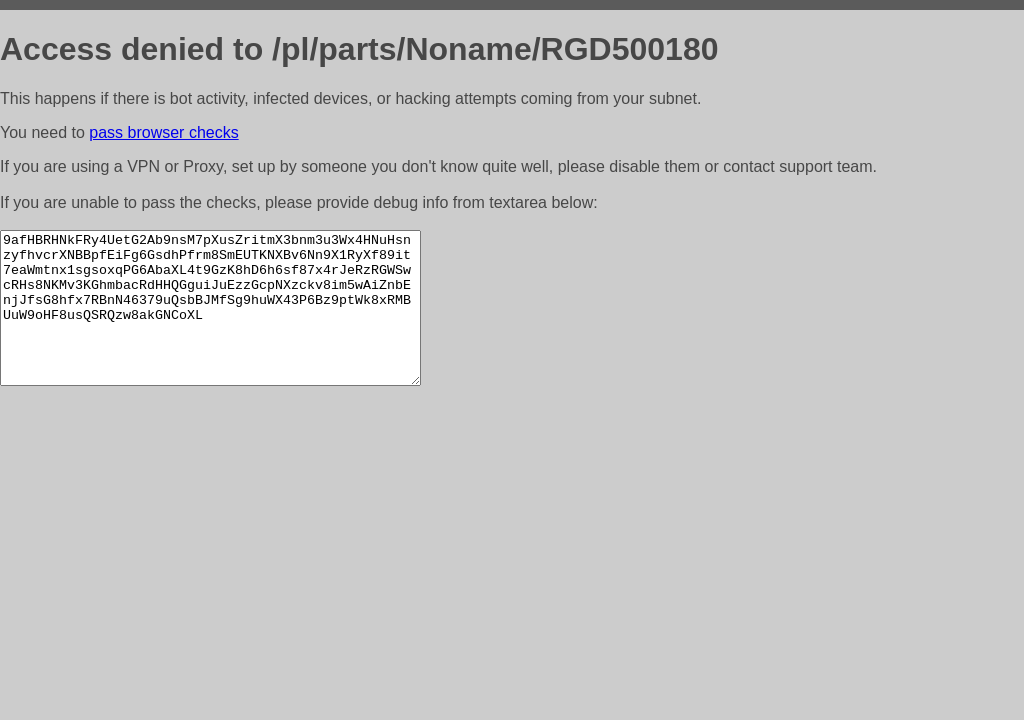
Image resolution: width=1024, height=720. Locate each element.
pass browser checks (163, 132)
